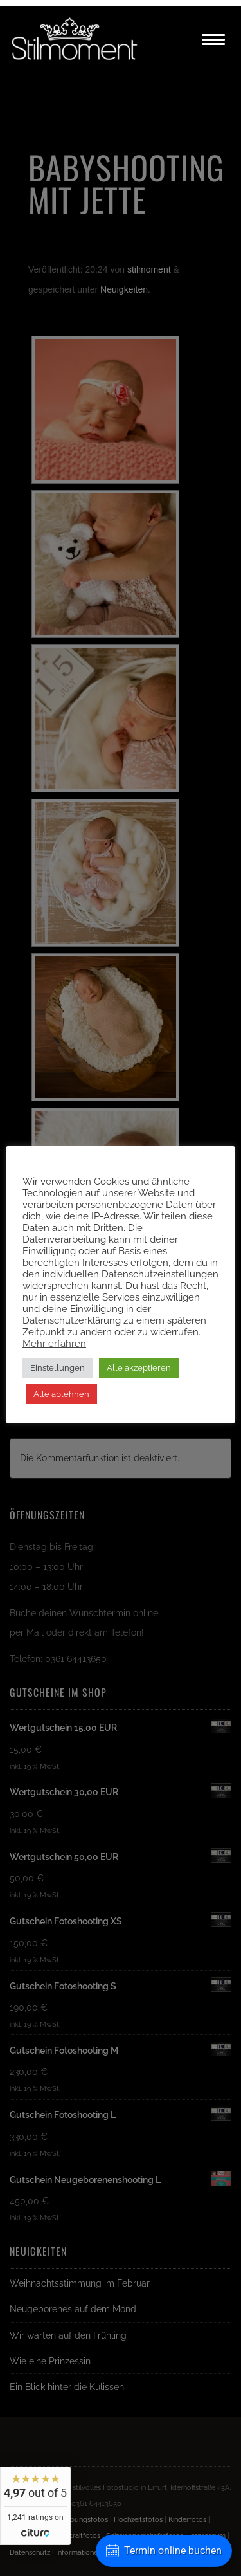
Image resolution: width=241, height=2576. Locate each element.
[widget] (35, 2506)
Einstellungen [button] (57, 1368)
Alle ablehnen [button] (61, 1394)
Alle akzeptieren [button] (139, 1368)
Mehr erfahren (54, 1343)
